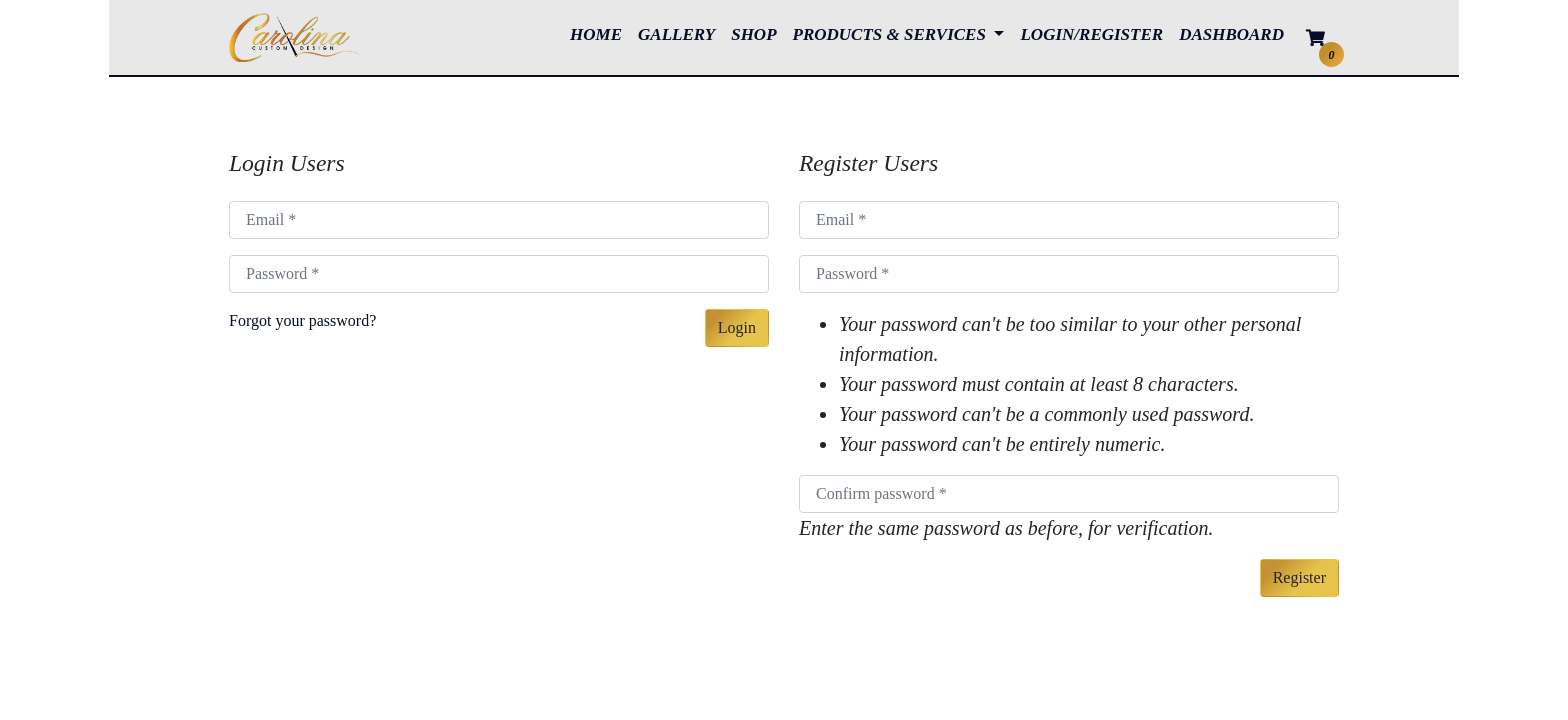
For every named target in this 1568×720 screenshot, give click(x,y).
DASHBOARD (1231, 34)
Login (737, 327)
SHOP (757, 33)
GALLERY (680, 33)
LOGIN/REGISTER (1091, 34)
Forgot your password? (302, 320)
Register (1299, 577)
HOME (600, 33)
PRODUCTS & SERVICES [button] (892, 34)
